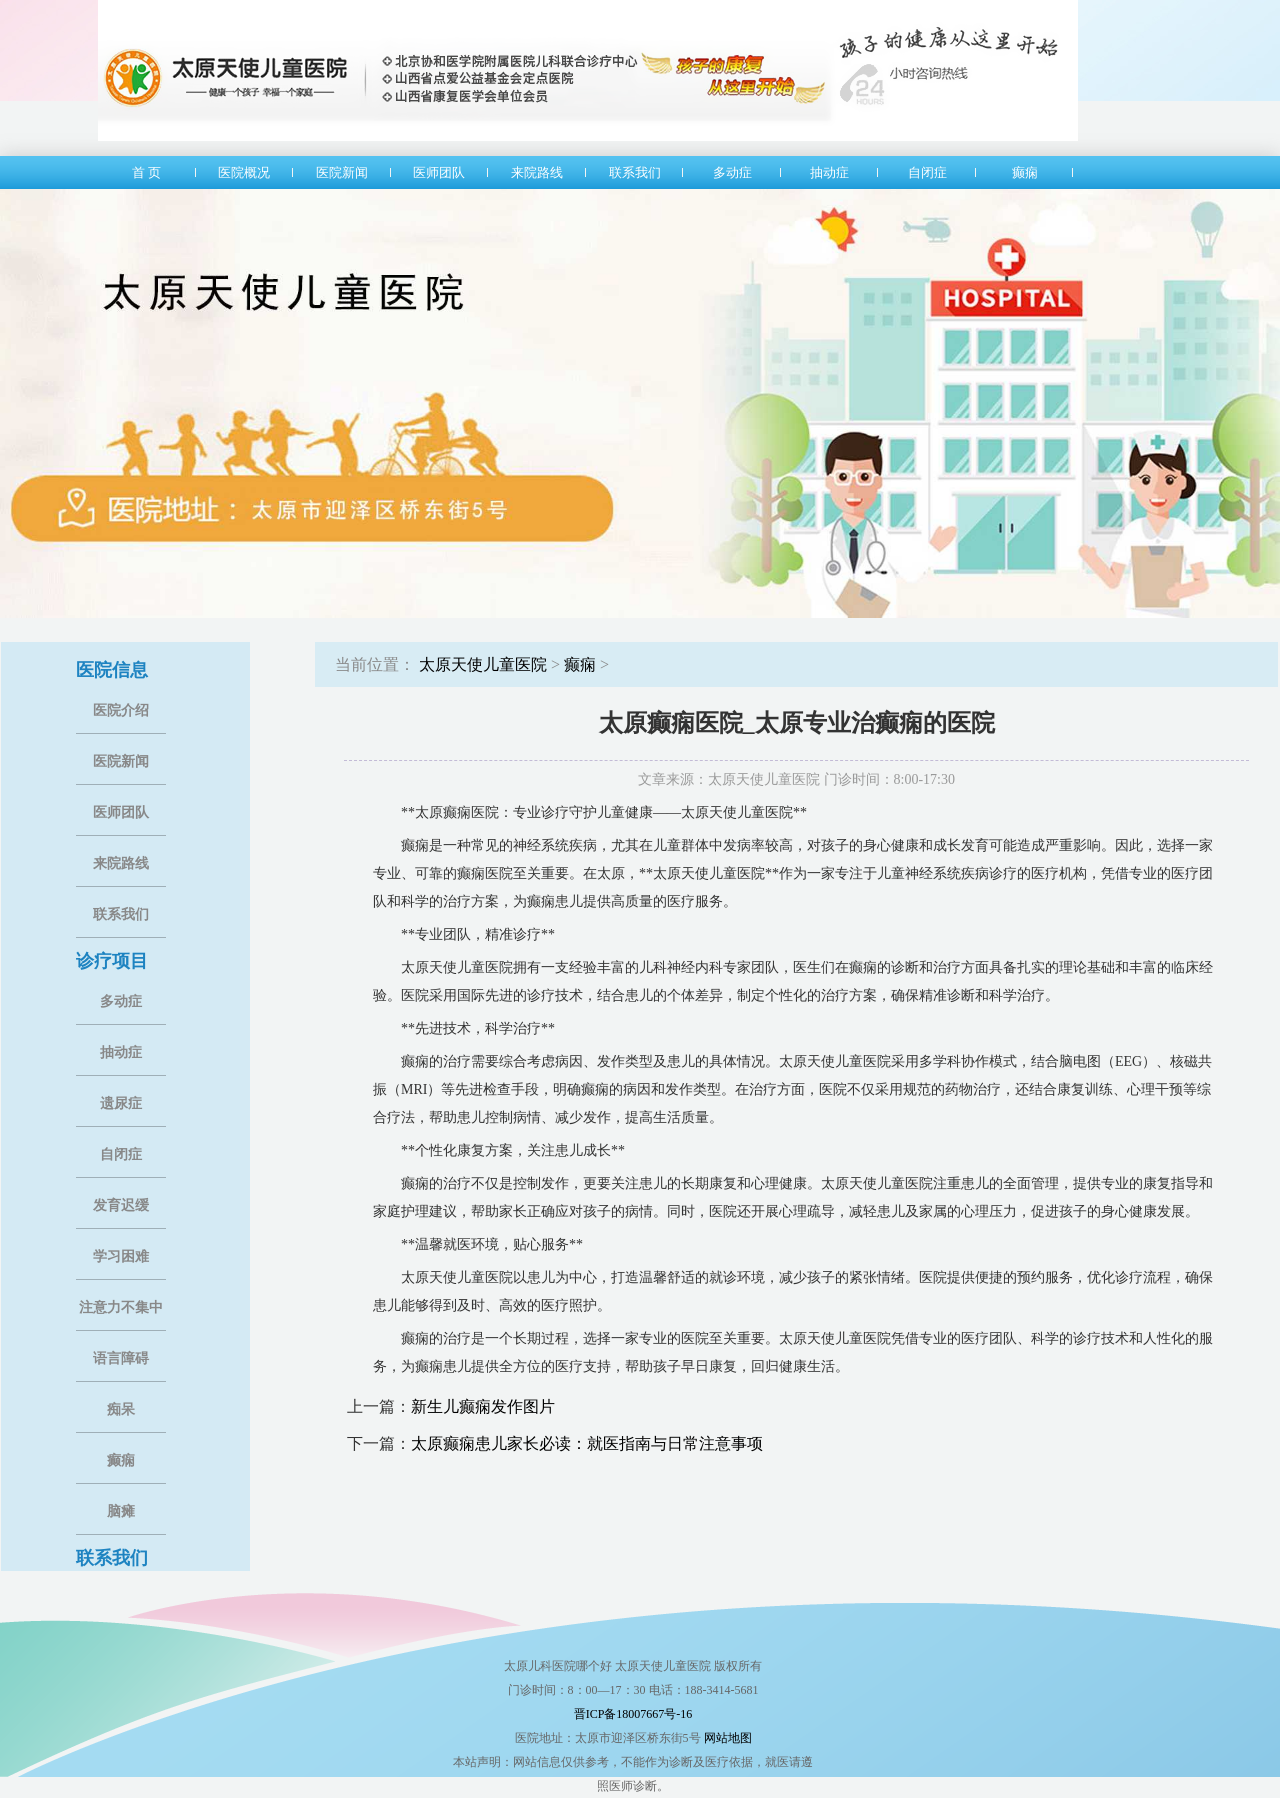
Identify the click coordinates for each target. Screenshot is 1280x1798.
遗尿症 (121, 1103)
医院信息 (112, 670)
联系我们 (121, 914)
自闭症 (121, 1154)
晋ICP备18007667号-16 (633, 1714)
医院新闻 (121, 761)
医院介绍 (121, 710)
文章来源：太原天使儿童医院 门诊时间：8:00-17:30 (796, 779)
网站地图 (728, 1738)
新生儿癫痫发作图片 (483, 1406)
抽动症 (121, 1052)
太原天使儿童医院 (483, 664)
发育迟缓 (121, 1205)
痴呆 (121, 1409)
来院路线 (121, 863)
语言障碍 (121, 1358)
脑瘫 (121, 1511)
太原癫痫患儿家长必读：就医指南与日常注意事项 (587, 1443)
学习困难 (121, 1256)
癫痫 (121, 1460)
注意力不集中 (121, 1307)
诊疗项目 (112, 961)
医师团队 (121, 812)
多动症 (121, 1001)
